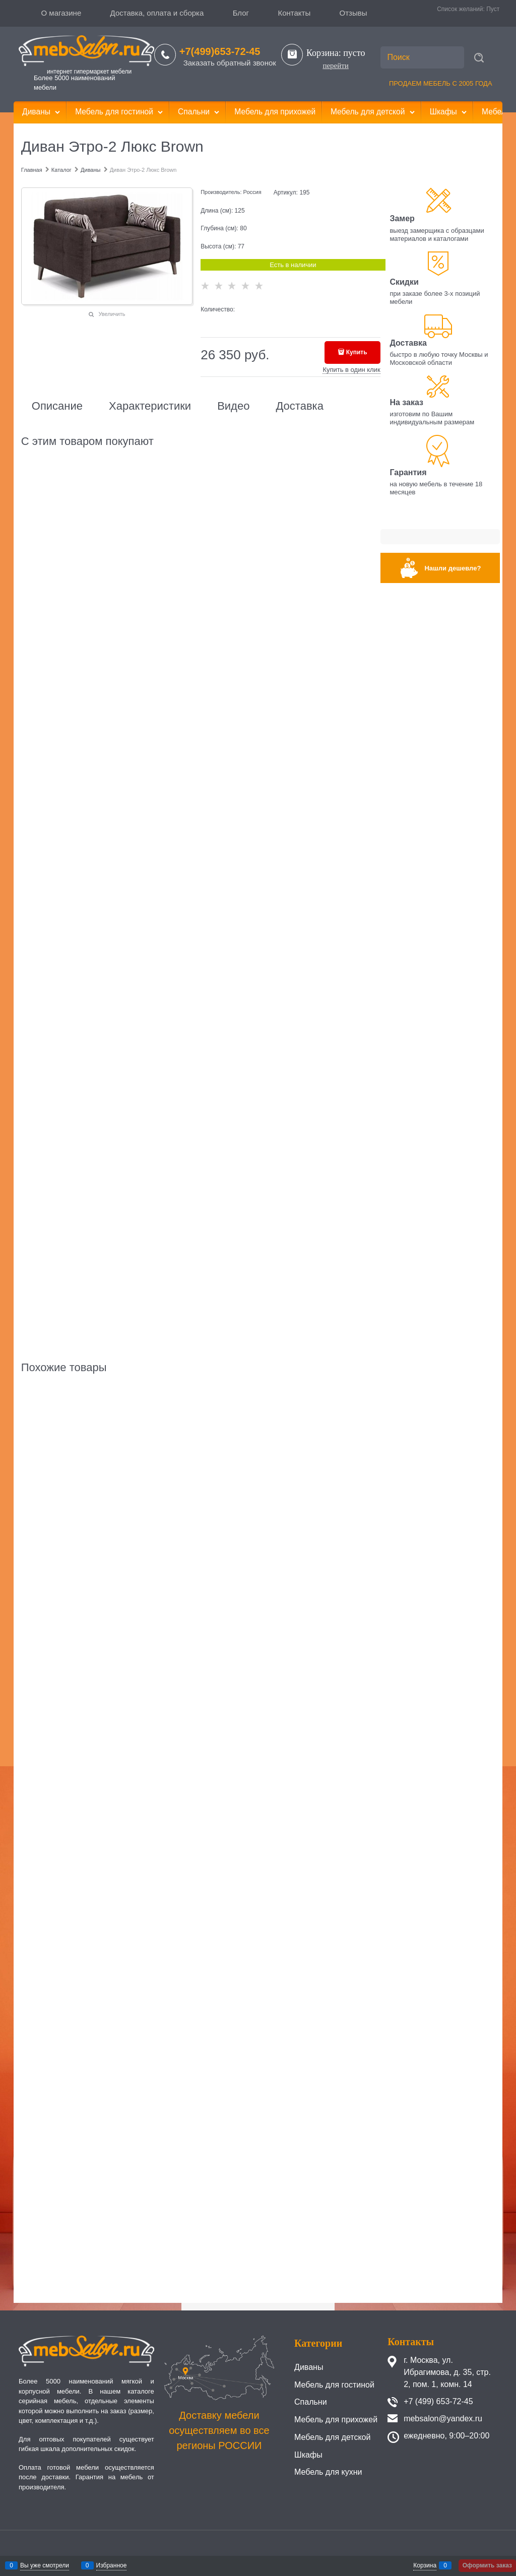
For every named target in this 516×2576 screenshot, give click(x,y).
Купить (356, 352)
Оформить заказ (487, 2565)
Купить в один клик (351, 369)
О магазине (61, 13)
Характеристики (150, 406)
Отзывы (353, 13)
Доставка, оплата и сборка (157, 13)
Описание (57, 406)
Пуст (492, 9)
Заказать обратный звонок (229, 62)
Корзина (424, 2565)
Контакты (294, 13)
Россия (252, 192)
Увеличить (111, 314)
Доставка (299, 406)
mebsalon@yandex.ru (443, 2418)
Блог (241, 13)
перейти (335, 65)
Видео (233, 406)
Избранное (111, 2565)
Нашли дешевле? (452, 568)
